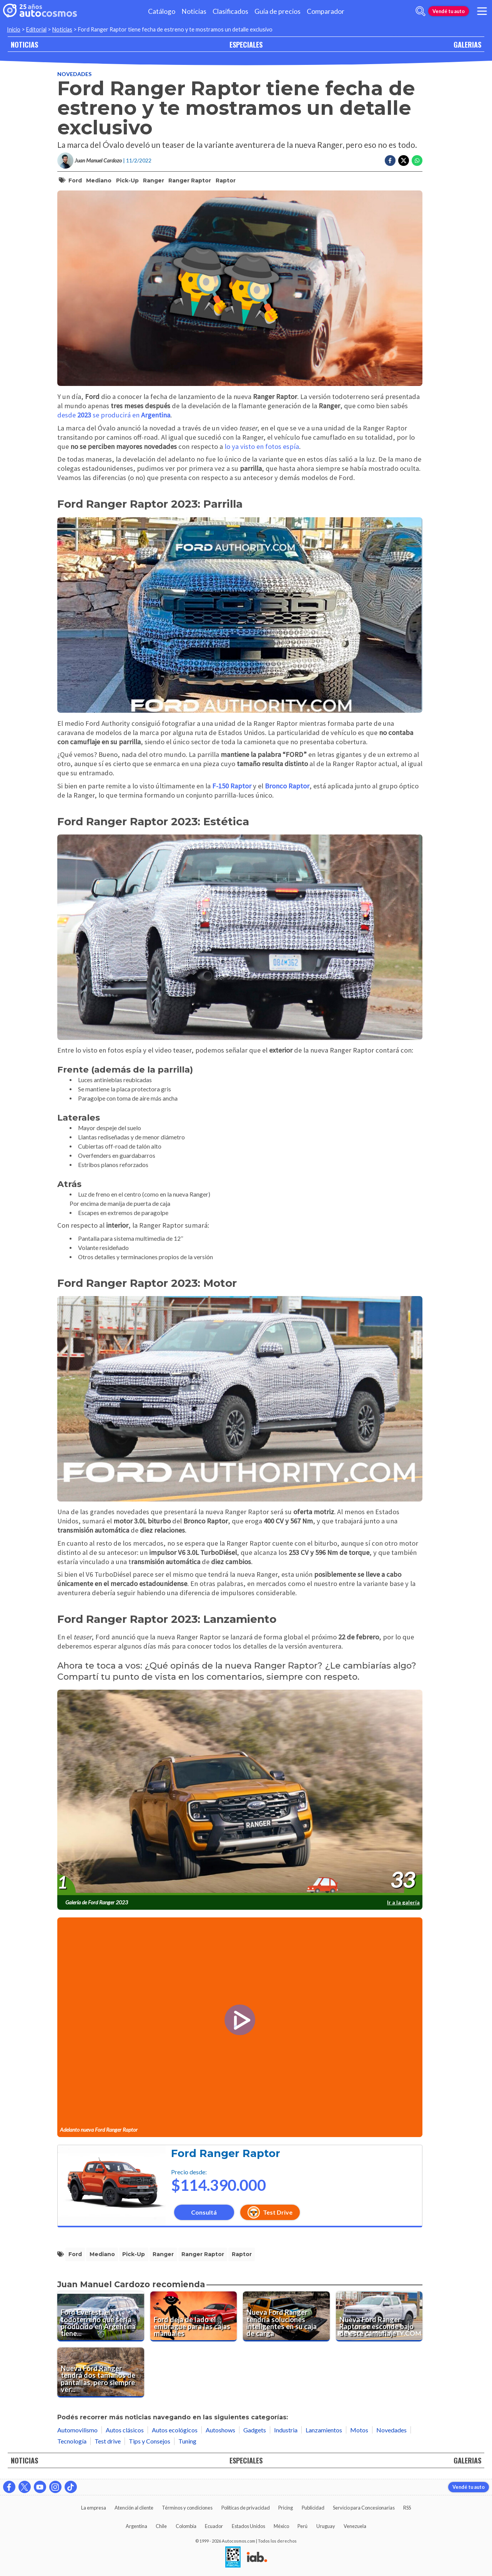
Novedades (74, 74)
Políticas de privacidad (245, 2508)
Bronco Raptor (287, 785)
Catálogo (161, 11)
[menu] (482, 11)
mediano (98, 180)
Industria (286, 2430)
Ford (75, 180)
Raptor (226, 180)
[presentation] (239, 1793)
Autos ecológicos (175, 2430)
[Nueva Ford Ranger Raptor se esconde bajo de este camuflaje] (379, 2316)
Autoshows (220, 2430)
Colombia (186, 2526)
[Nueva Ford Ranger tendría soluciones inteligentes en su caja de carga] (286, 2316)
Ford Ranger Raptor (225, 2153)
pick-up (127, 180)
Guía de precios (277, 11)
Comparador (325, 11)
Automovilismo (77, 2430)
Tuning (187, 2441)
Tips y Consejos (149, 2441)
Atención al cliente (134, 2508)
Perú (303, 2526)
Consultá (204, 2212)
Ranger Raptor (189, 180)
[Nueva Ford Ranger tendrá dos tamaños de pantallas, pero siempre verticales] (100, 2372)
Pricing (285, 2508)
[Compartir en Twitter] (403, 160)
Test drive (108, 2441)
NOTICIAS (24, 44)
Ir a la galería (403, 1902)
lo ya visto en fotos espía (261, 446)
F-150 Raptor (231, 785)
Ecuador (214, 2526)
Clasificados (230, 11)
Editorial (36, 29)
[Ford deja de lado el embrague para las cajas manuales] (193, 2316)
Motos (359, 2430)
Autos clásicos (125, 2430)
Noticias (193, 11)
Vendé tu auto (448, 11)
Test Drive (270, 2212)
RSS (407, 2508)
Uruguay (325, 2526)
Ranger (153, 180)
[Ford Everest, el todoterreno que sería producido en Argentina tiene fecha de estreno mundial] (100, 2316)
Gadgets (254, 2430)
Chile (161, 2526)
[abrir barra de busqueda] (420, 11)
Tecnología (71, 2441)
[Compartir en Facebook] (390, 160)
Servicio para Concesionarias (364, 2508)
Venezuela (355, 2526)
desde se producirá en (113, 415)
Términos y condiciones (187, 2508)
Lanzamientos (324, 2430)
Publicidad (313, 2508)
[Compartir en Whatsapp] (417, 160)
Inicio (13, 29)
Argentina (136, 2526)
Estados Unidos (248, 2526)
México (281, 2526)
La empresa (93, 2508)
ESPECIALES (246, 44)
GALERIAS (467, 44)
